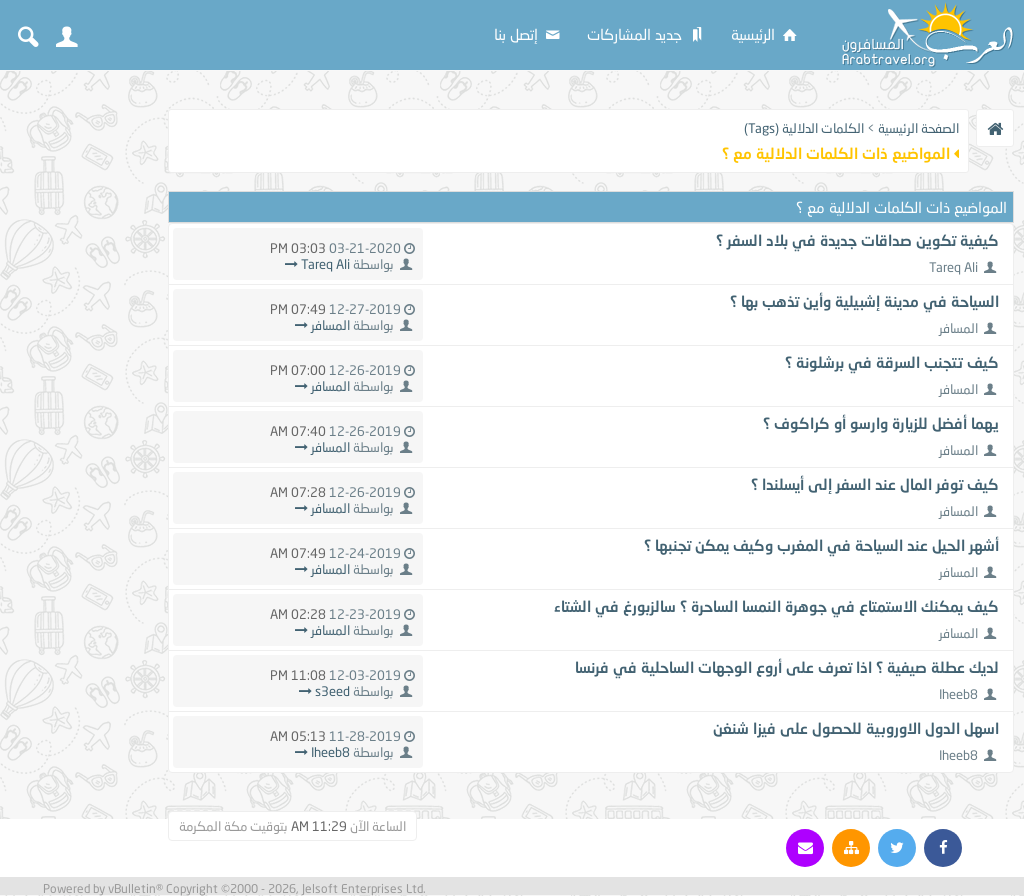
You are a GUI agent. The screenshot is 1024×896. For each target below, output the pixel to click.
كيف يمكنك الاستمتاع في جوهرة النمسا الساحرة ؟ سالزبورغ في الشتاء (776, 606)
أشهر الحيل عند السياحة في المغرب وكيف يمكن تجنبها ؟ (821, 545)
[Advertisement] (80, 382)
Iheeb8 (958, 694)
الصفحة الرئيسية (918, 128)
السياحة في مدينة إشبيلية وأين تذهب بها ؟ (864, 301)
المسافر (958, 328)
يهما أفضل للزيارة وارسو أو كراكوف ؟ (881, 423)
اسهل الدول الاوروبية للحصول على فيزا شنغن (856, 728)
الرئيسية (765, 34)
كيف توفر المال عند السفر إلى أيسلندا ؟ (875, 484)
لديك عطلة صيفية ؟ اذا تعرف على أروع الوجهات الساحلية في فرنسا (787, 667)
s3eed (332, 691)
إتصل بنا (528, 34)
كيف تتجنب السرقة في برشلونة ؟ (892, 362)
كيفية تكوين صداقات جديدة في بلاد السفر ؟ (857, 240)
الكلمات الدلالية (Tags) (804, 128)
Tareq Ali (953, 267)
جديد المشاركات (647, 34)
